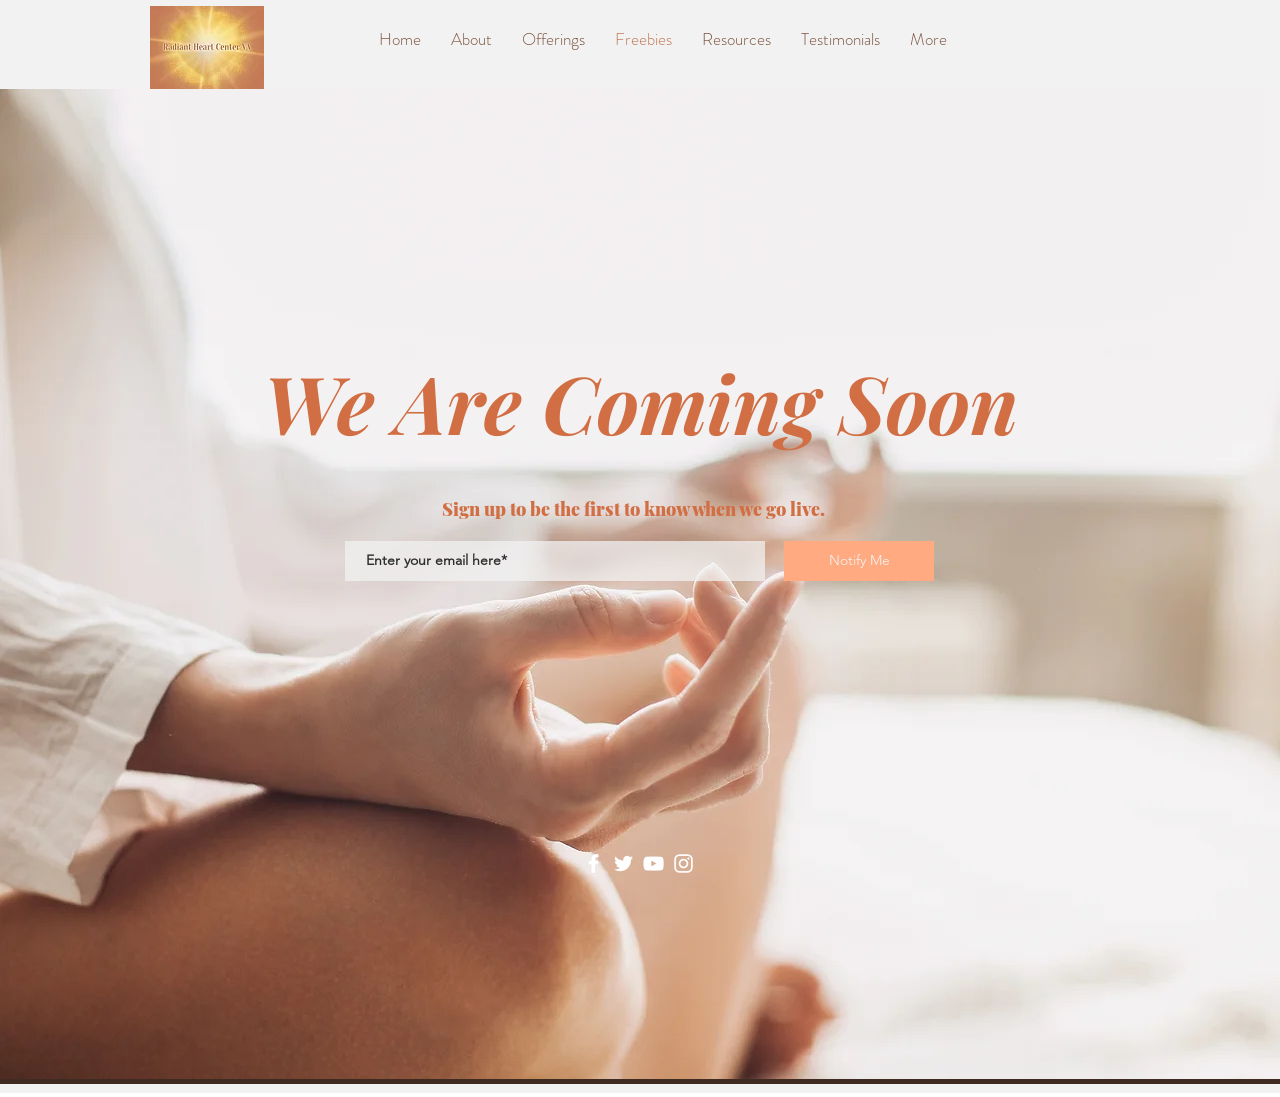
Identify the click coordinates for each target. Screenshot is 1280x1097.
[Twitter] (623, 863)
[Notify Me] (859, 561)
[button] (736, 39)
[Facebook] (593, 863)
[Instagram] (683, 863)
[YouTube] (653, 863)
